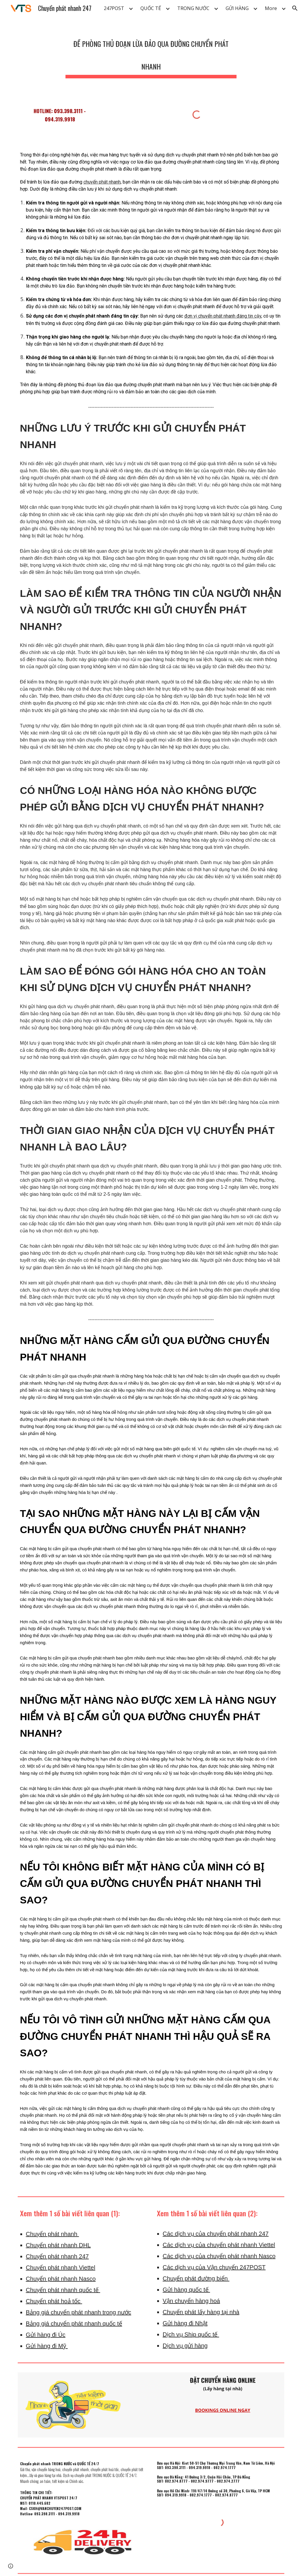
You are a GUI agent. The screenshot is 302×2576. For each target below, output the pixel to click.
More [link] (271, 8)
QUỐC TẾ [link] (150, 8)
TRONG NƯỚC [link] (193, 8)
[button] (295, 8)
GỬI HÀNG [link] (237, 8)
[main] (151, 53)
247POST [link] (114, 8)
